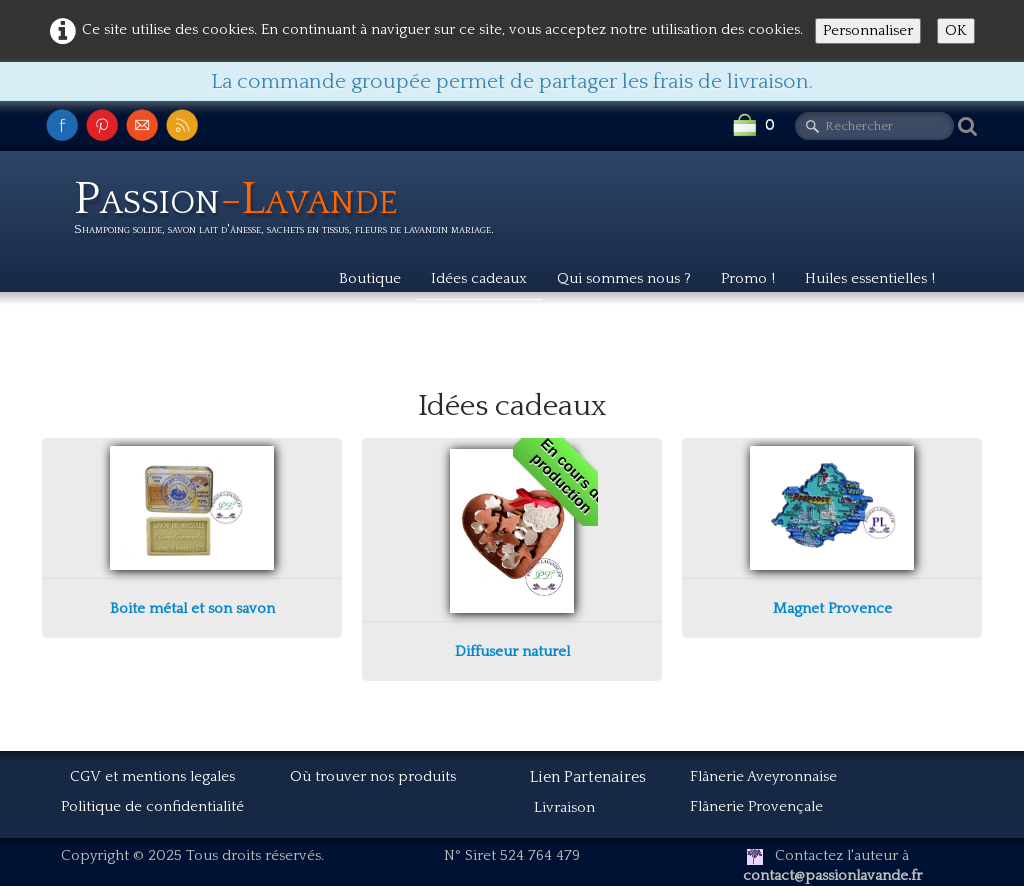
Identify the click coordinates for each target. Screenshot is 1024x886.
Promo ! (748, 278)
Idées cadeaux (479, 278)
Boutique (370, 278)
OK (956, 30)
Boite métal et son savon (192, 608)
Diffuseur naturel (512, 651)
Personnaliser (868, 30)
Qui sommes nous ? (624, 278)
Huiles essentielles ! (870, 278)
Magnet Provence (832, 608)
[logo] (291, 211)
